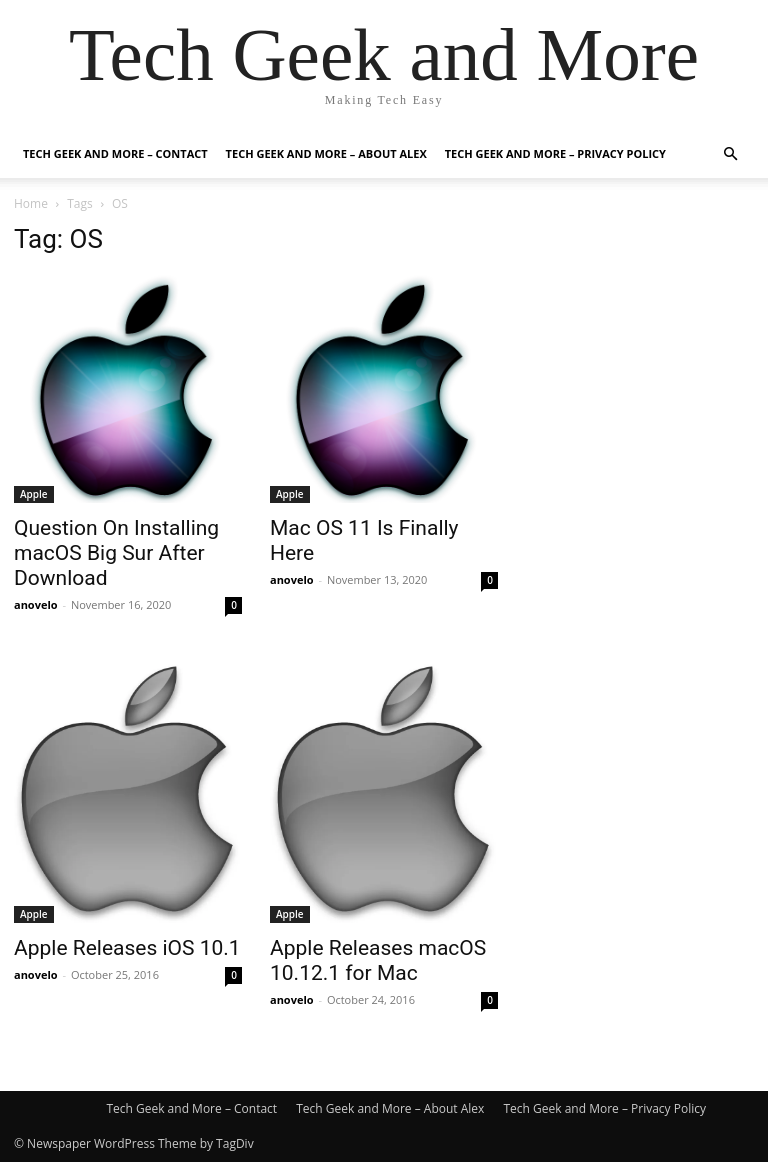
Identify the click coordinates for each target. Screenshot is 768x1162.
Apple (34, 494)
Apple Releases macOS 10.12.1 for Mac (378, 960)
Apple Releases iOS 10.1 (127, 948)
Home (31, 203)
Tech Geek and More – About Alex (326, 153)
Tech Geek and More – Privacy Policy (555, 153)
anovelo (36, 604)
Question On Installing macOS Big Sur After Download (116, 553)
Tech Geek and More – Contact (115, 153)
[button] (730, 154)
